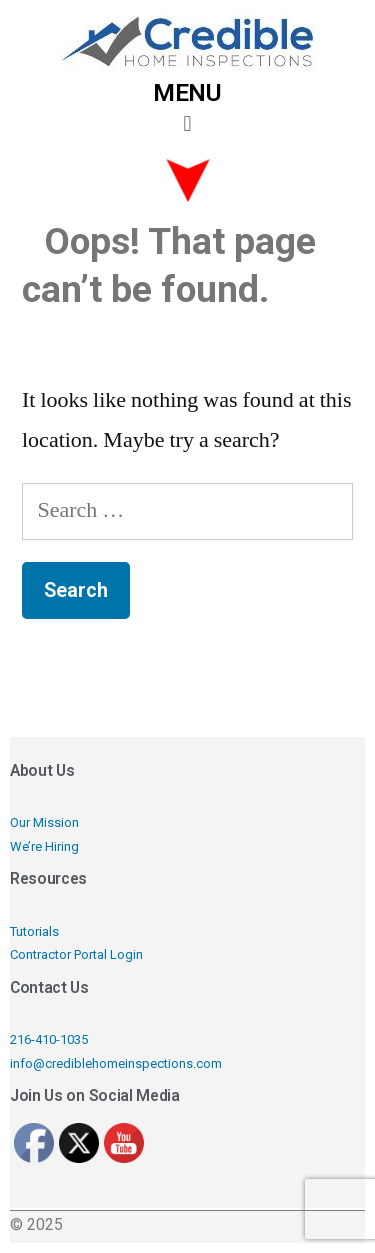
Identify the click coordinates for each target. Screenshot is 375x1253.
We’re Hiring (44, 846)
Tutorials (34, 931)
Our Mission (44, 822)
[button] (187, 124)
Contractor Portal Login (76, 954)
